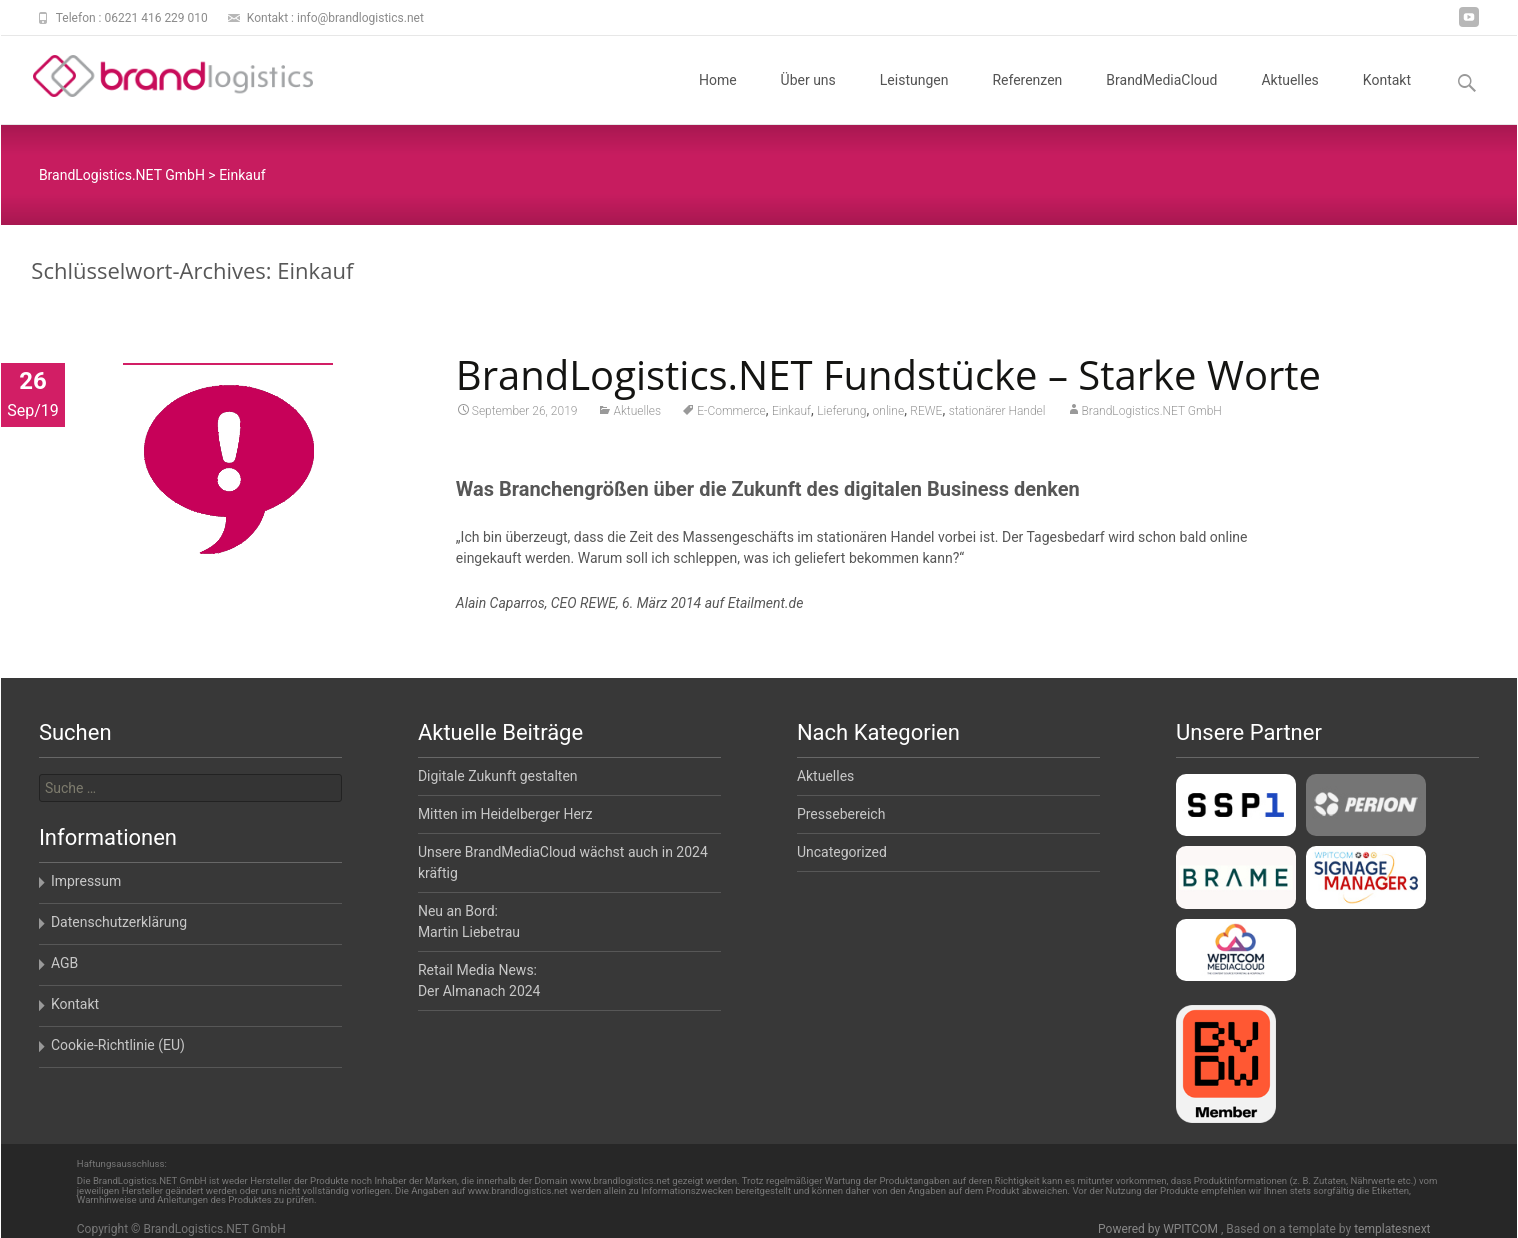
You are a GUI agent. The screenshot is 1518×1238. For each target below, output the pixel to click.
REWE (926, 413)
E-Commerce (731, 413)
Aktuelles (1289, 98)
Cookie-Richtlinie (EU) (118, 1045)
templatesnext (1392, 1229)
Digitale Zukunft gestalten (498, 776)
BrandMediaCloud (1161, 98)
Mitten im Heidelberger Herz (505, 814)
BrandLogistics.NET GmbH (1152, 413)
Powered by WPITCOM (1159, 1229)
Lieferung (841, 413)
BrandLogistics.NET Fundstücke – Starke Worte (888, 376)
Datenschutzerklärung (119, 922)
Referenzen (1027, 98)
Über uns (808, 98)
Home (718, 98)
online (889, 413)
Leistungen (914, 98)
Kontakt (1387, 98)
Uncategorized (842, 852)
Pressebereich (841, 814)
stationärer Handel (997, 413)
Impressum (86, 881)
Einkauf (791, 413)
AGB (64, 963)
